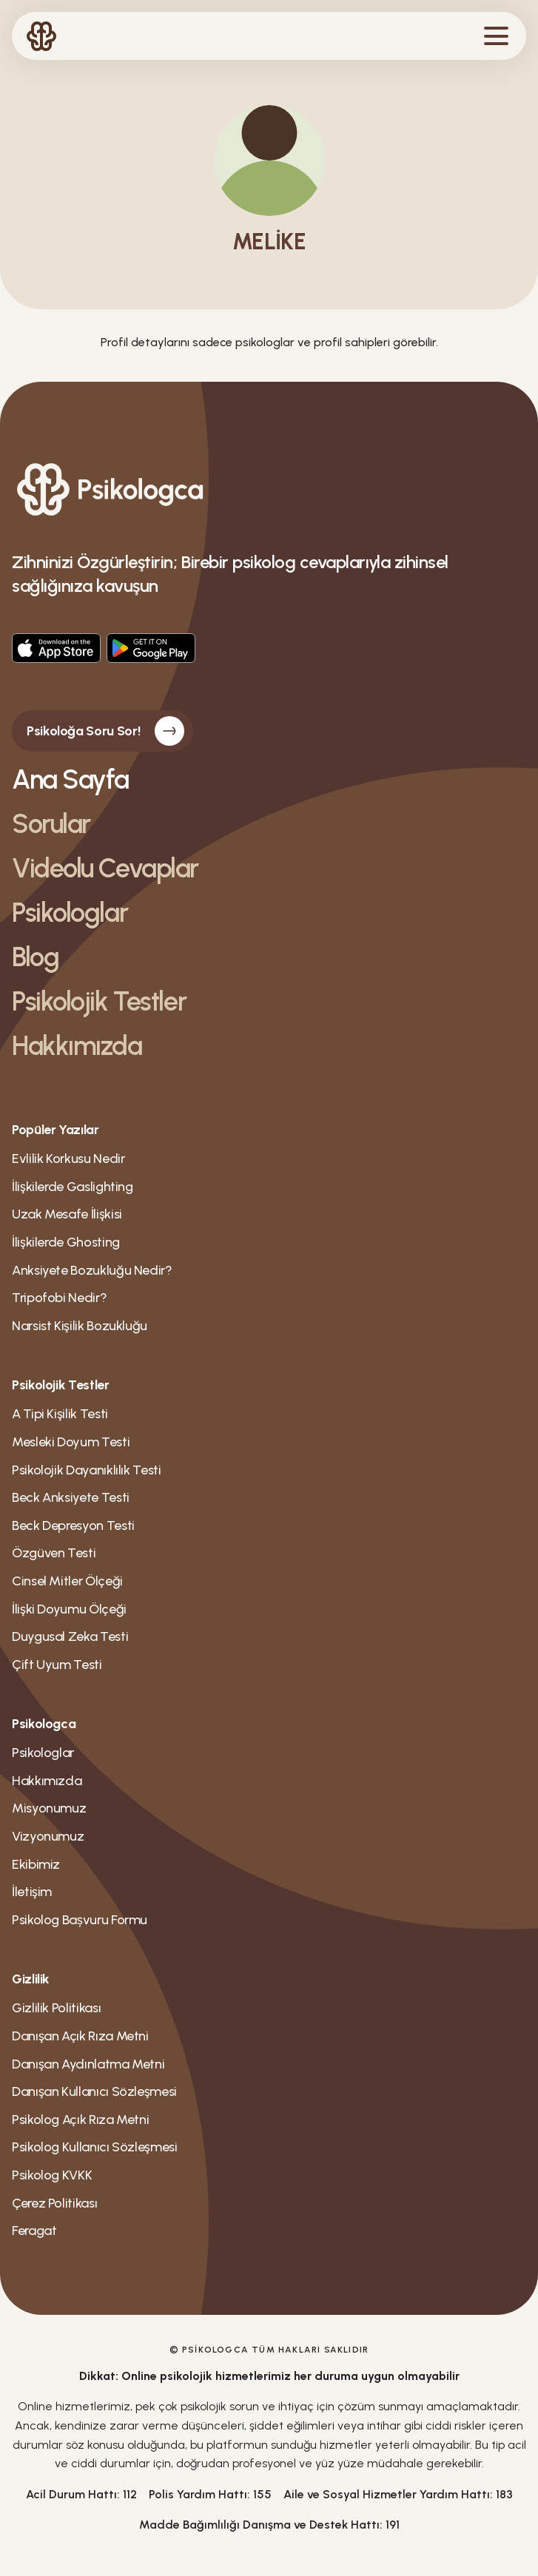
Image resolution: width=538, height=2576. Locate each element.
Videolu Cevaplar (105, 868)
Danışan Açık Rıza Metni (80, 2036)
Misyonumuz (49, 1808)
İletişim (32, 1892)
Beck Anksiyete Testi (71, 1497)
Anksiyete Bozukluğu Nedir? (92, 1270)
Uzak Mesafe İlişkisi (67, 1214)
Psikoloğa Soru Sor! (105, 731)
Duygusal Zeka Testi (70, 1636)
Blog (35, 957)
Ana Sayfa (70, 779)
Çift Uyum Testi (57, 1664)
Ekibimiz (36, 1864)
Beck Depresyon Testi (73, 1525)
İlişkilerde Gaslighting (72, 1187)
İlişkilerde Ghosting (66, 1242)
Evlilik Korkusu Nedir (68, 1158)
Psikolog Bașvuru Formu (79, 1920)
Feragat (34, 2230)
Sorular (51, 824)
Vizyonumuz (48, 1836)
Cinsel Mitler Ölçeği (67, 1581)
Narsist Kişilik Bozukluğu (79, 1326)
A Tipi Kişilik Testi (60, 1414)
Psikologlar (69, 912)
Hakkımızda (77, 1046)
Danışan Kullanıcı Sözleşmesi (94, 2091)
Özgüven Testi (53, 1553)
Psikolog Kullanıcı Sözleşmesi (95, 2147)
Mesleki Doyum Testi (71, 1442)
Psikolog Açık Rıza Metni (80, 2119)
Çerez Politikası (54, 2203)
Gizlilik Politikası (56, 2008)
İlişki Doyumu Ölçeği (69, 1609)
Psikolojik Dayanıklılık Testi (86, 1470)
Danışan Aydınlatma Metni (88, 2064)
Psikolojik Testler (99, 1001)
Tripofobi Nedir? (59, 1297)
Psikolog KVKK (52, 2175)
